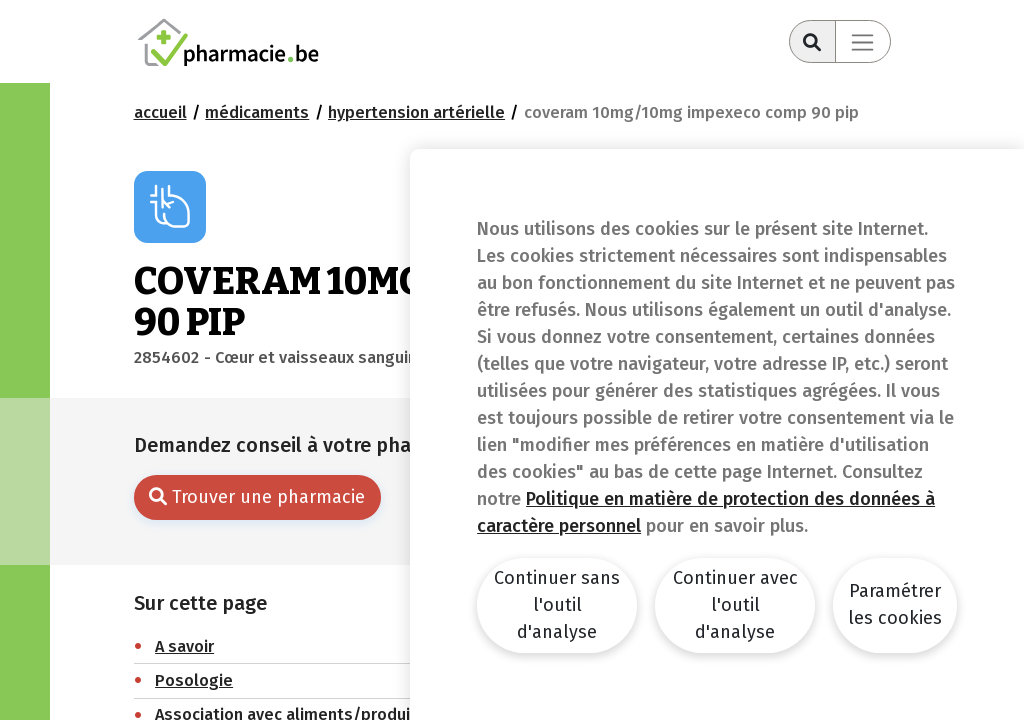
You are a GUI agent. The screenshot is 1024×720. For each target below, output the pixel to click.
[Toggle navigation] (863, 41)
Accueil (160, 112)
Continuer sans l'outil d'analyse (557, 605)
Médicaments (257, 112)
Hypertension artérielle (416, 112)
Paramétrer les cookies (895, 604)
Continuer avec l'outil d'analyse (735, 605)
